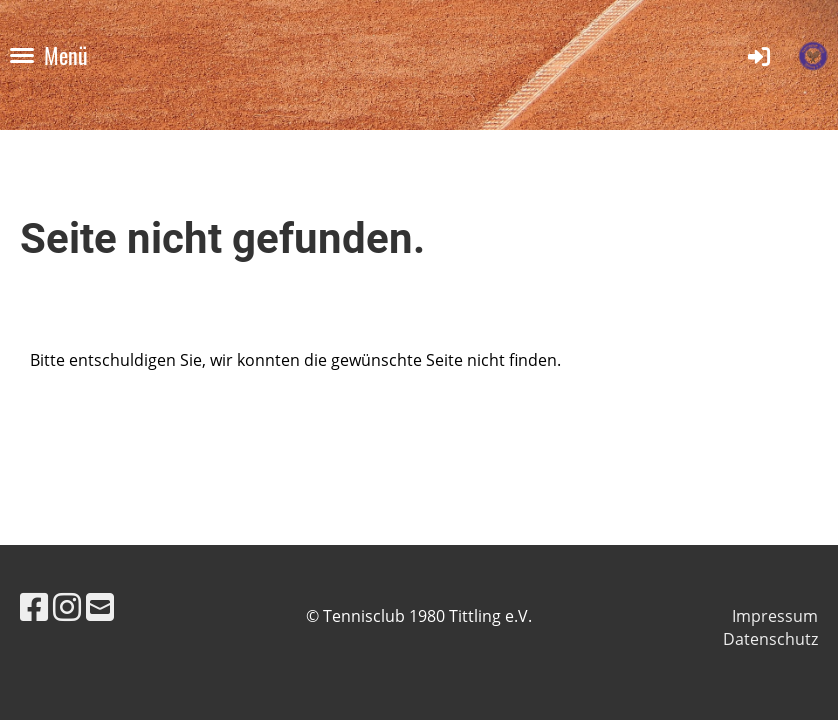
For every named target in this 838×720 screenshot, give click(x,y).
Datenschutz (770, 639)
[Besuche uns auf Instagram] (67, 606)
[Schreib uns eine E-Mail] (100, 606)
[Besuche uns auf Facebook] (34, 606)
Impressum (775, 616)
